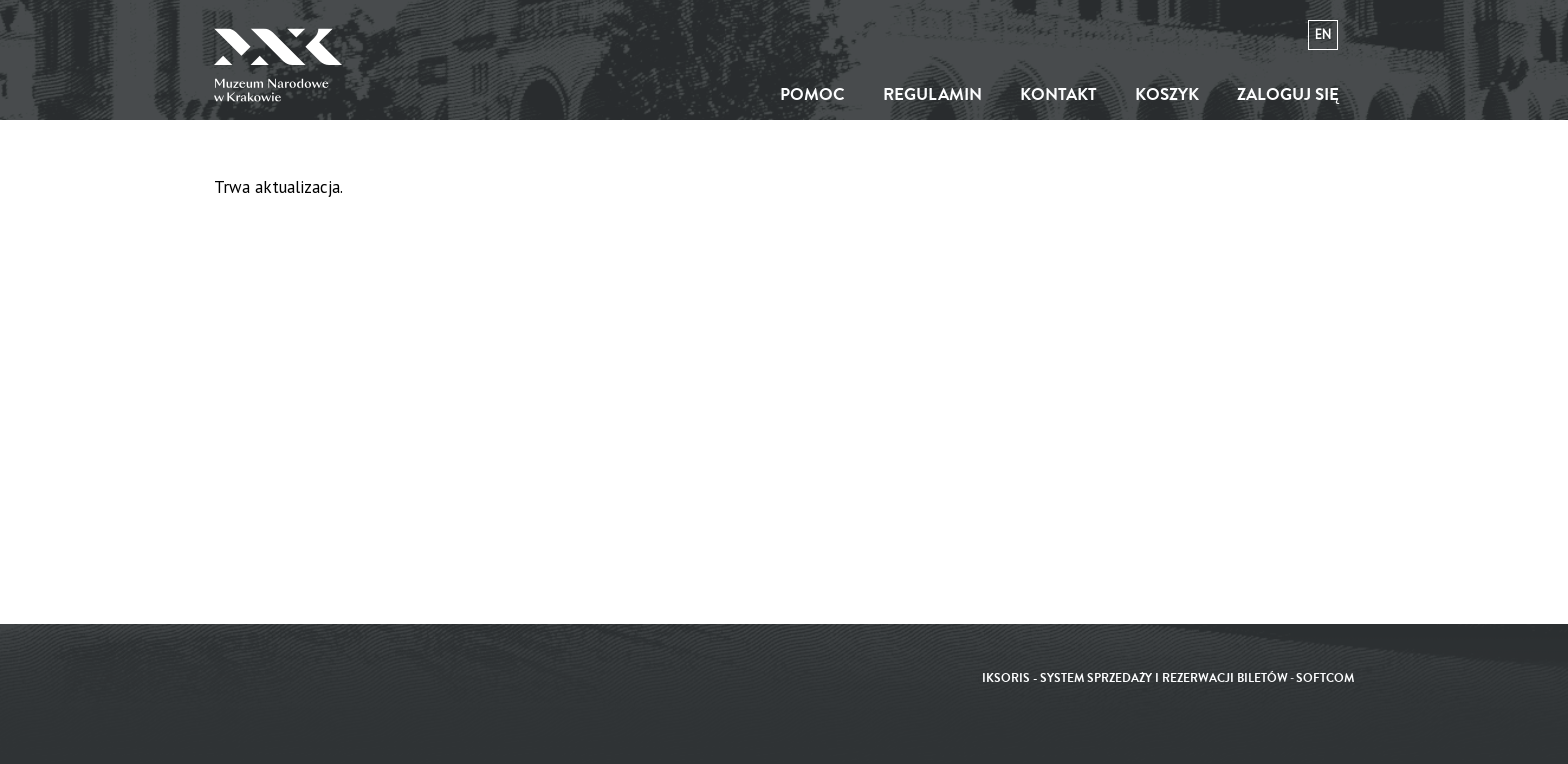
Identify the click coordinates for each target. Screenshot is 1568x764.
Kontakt (1058, 94)
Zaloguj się (1288, 94)
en (1323, 34)
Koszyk (1167, 94)
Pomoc (812, 94)
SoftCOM (1325, 678)
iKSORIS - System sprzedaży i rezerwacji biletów (1135, 678)
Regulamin (932, 94)
